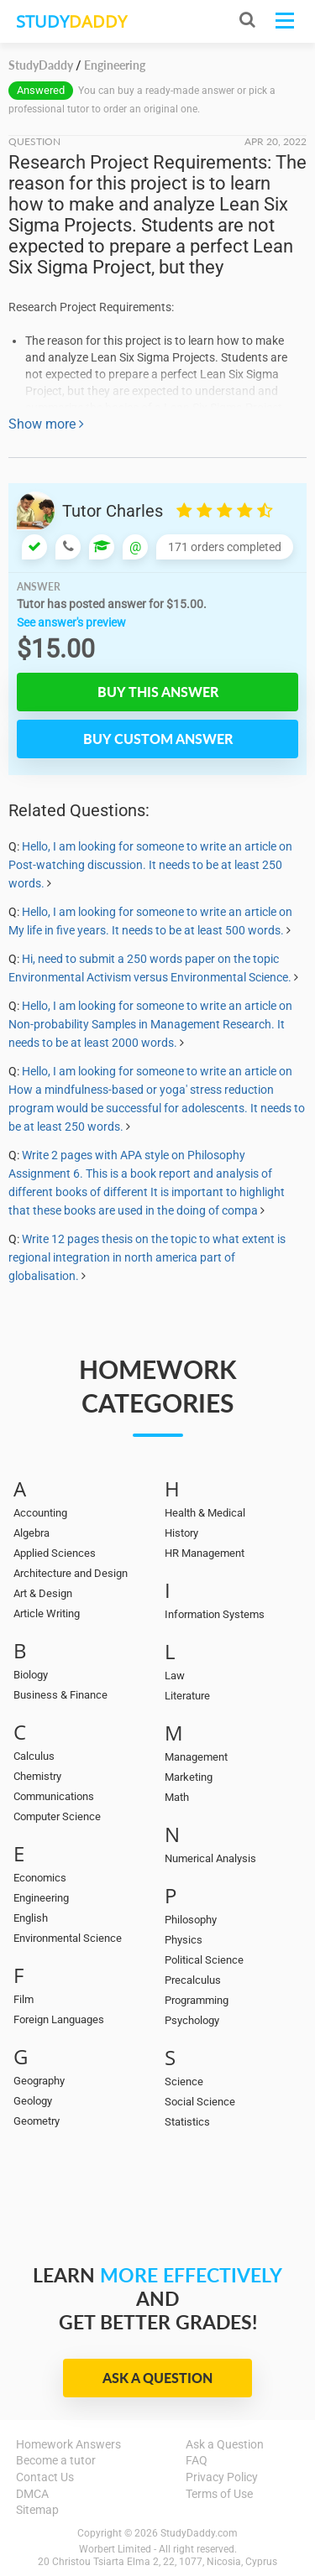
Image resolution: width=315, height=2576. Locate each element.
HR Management (204, 1553)
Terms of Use (219, 2494)
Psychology (192, 2020)
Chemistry (37, 1776)
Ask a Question (157, 2378)
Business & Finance (60, 1695)
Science (184, 2081)
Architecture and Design (70, 1573)
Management (196, 1757)
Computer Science (57, 1816)
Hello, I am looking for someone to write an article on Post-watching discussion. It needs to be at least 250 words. (150, 865)
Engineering (41, 1898)
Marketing (189, 1777)
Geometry (36, 2121)
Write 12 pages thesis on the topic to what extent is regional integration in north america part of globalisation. (147, 1257)
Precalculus (193, 1980)
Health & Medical (205, 1513)
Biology (30, 1674)
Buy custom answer (158, 739)
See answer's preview (71, 622)
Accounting (40, 1513)
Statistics (187, 2121)
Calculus (34, 1756)
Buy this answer (157, 692)
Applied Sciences (54, 1553)
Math (177, 1797)
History (181, 1533)
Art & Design (42, 1593)
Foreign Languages (58, 2019)
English (30, 1918)
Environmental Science (67, 1938)
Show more (46, 424)
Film (23, 1999)
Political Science (204, 1960)
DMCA (32, 2494)
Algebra (31, 1533)
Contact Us (45, 2477)
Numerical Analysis (210, 1858)
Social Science (200, 2101)
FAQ (196, 2460)
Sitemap (37, 2509)
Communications (53, 1796)
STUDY (71, 21)
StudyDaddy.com (199, 2533)
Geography (39, 2080)
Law (175, 1675)
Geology (32, 2101)
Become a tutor (56, 2460)
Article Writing (46, 1613)
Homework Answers (68, 2444)
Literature (187, 1695)
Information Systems (215, 1614)
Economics (39, 1877)
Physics (183, 1939)
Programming (196, 2000)
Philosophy (191, 1919)
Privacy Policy (222, 2477)
